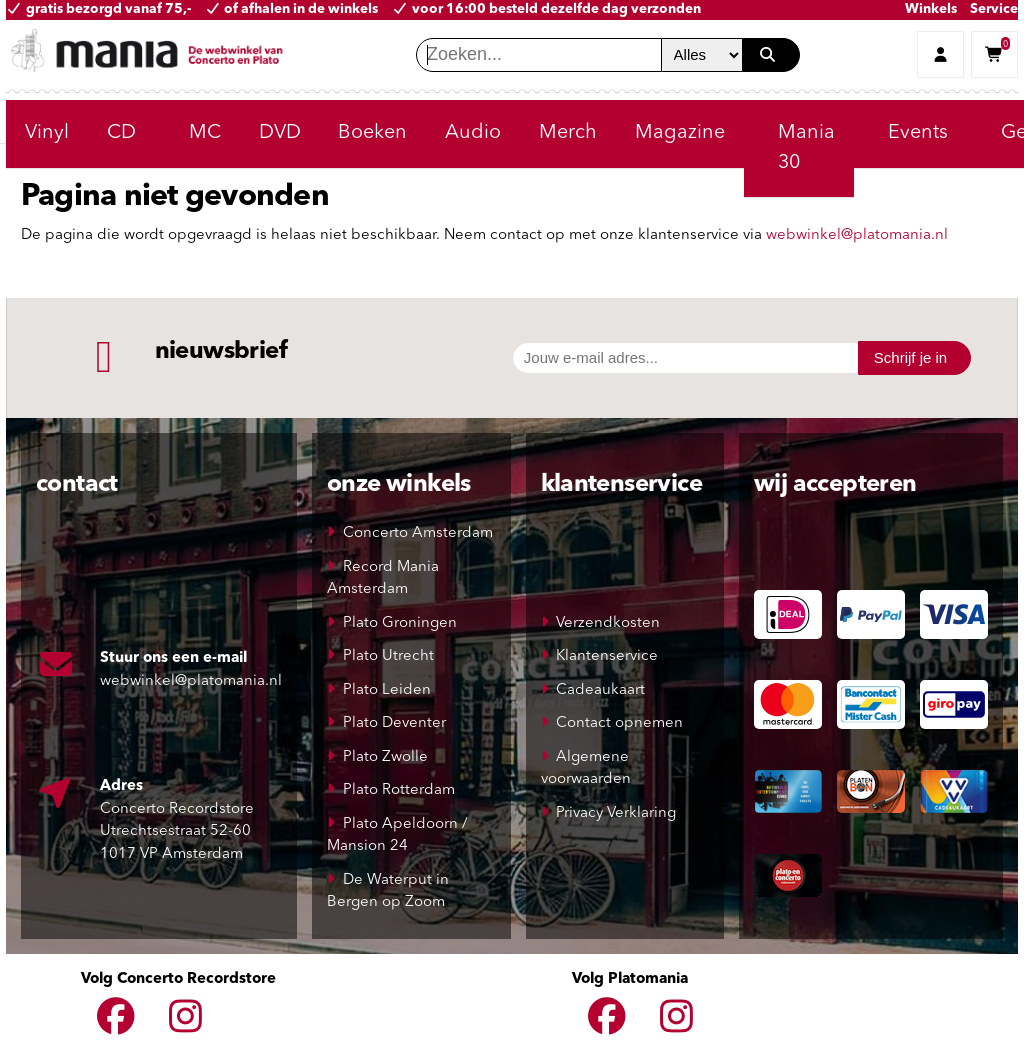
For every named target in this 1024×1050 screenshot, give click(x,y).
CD (121, 133)
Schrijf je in (910, 357)
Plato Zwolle (385, 757)
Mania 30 (806, 148)
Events (918, 133)
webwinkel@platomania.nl (857, 235)
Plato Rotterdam (399, 790)
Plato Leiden (387, 690)
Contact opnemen (619, 723)
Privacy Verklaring (616, 813)
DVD (280, 133)
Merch (568, 133)
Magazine (680, 133)
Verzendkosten (608, 623)
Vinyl (47, 133)
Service (994, 9)
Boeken (372, 133)
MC (205, 133)
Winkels (931, 9)
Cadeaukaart (600, 690)
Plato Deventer (394, 723)
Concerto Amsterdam (418, 533)
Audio (473, 133)
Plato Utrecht (388, 656)
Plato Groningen (400, 623)
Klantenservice (607, 656)
